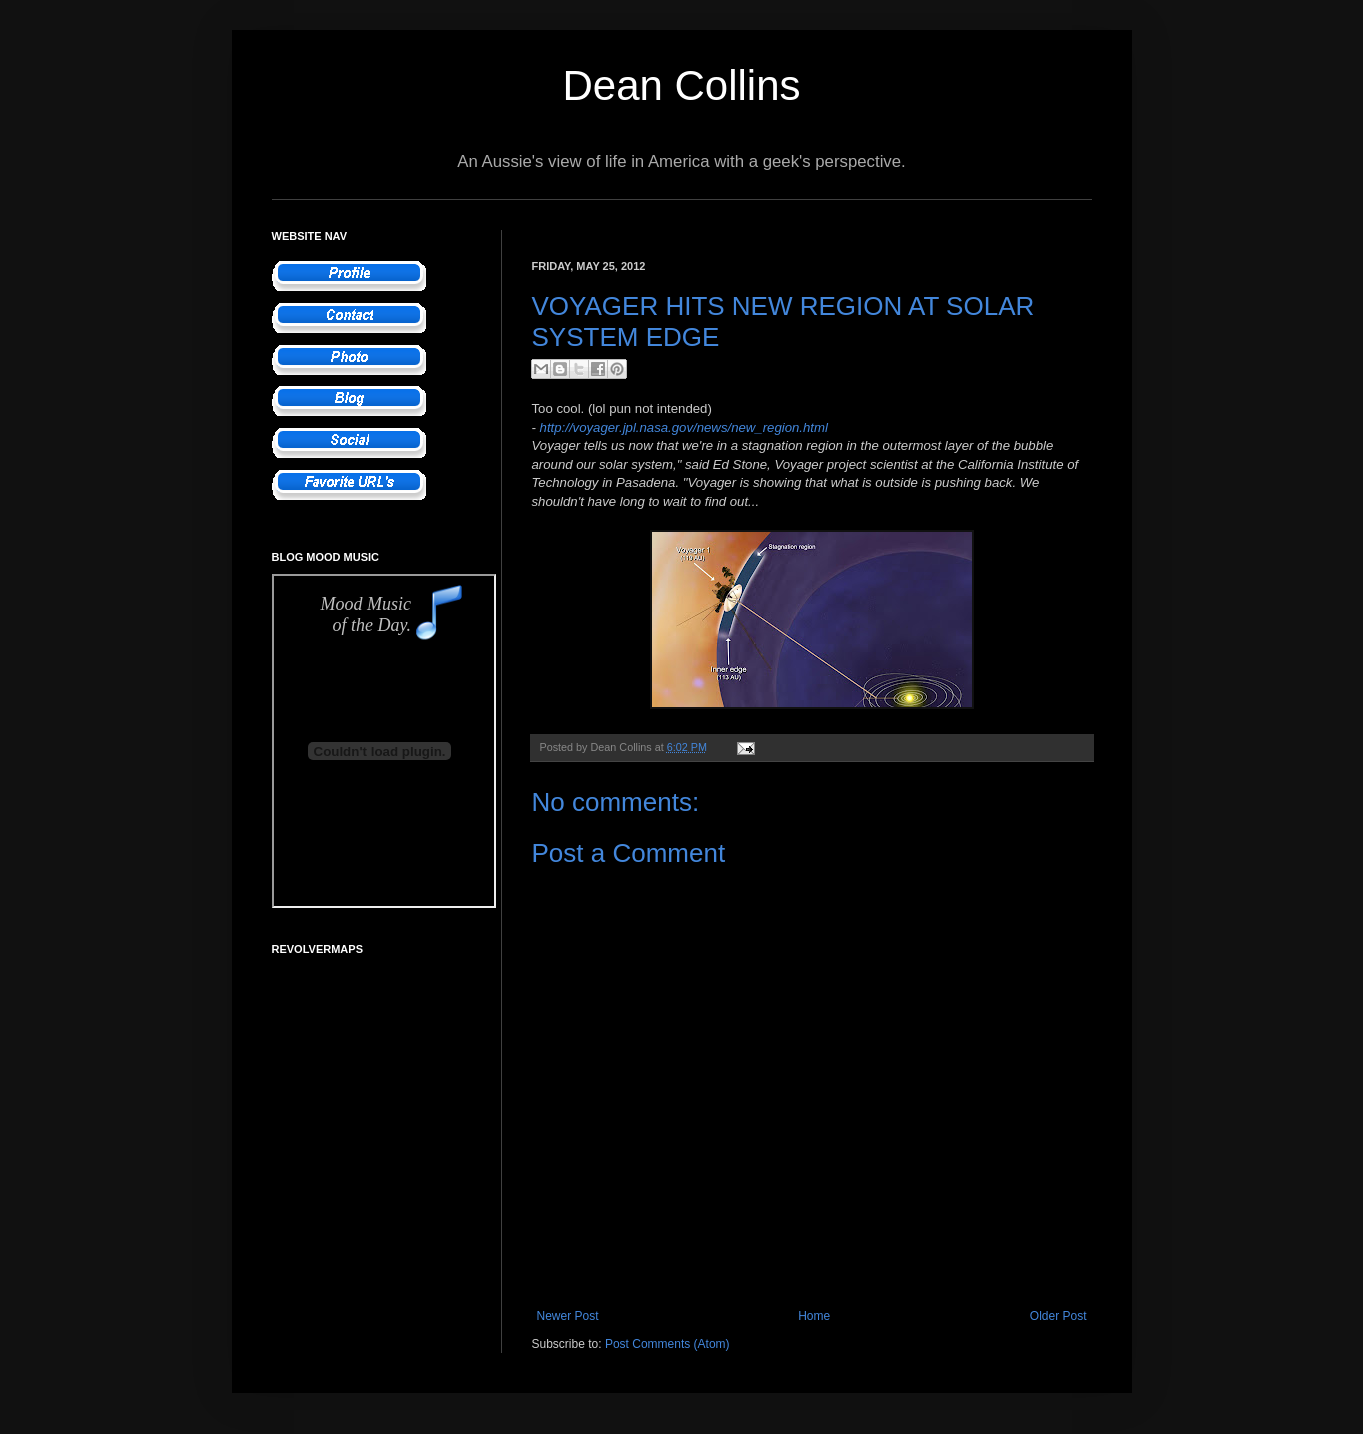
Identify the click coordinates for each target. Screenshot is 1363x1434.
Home (814, 1316)
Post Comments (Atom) (667, 1344)
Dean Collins (681, 85)
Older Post (1058, 1316)
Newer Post (568, 1316)
